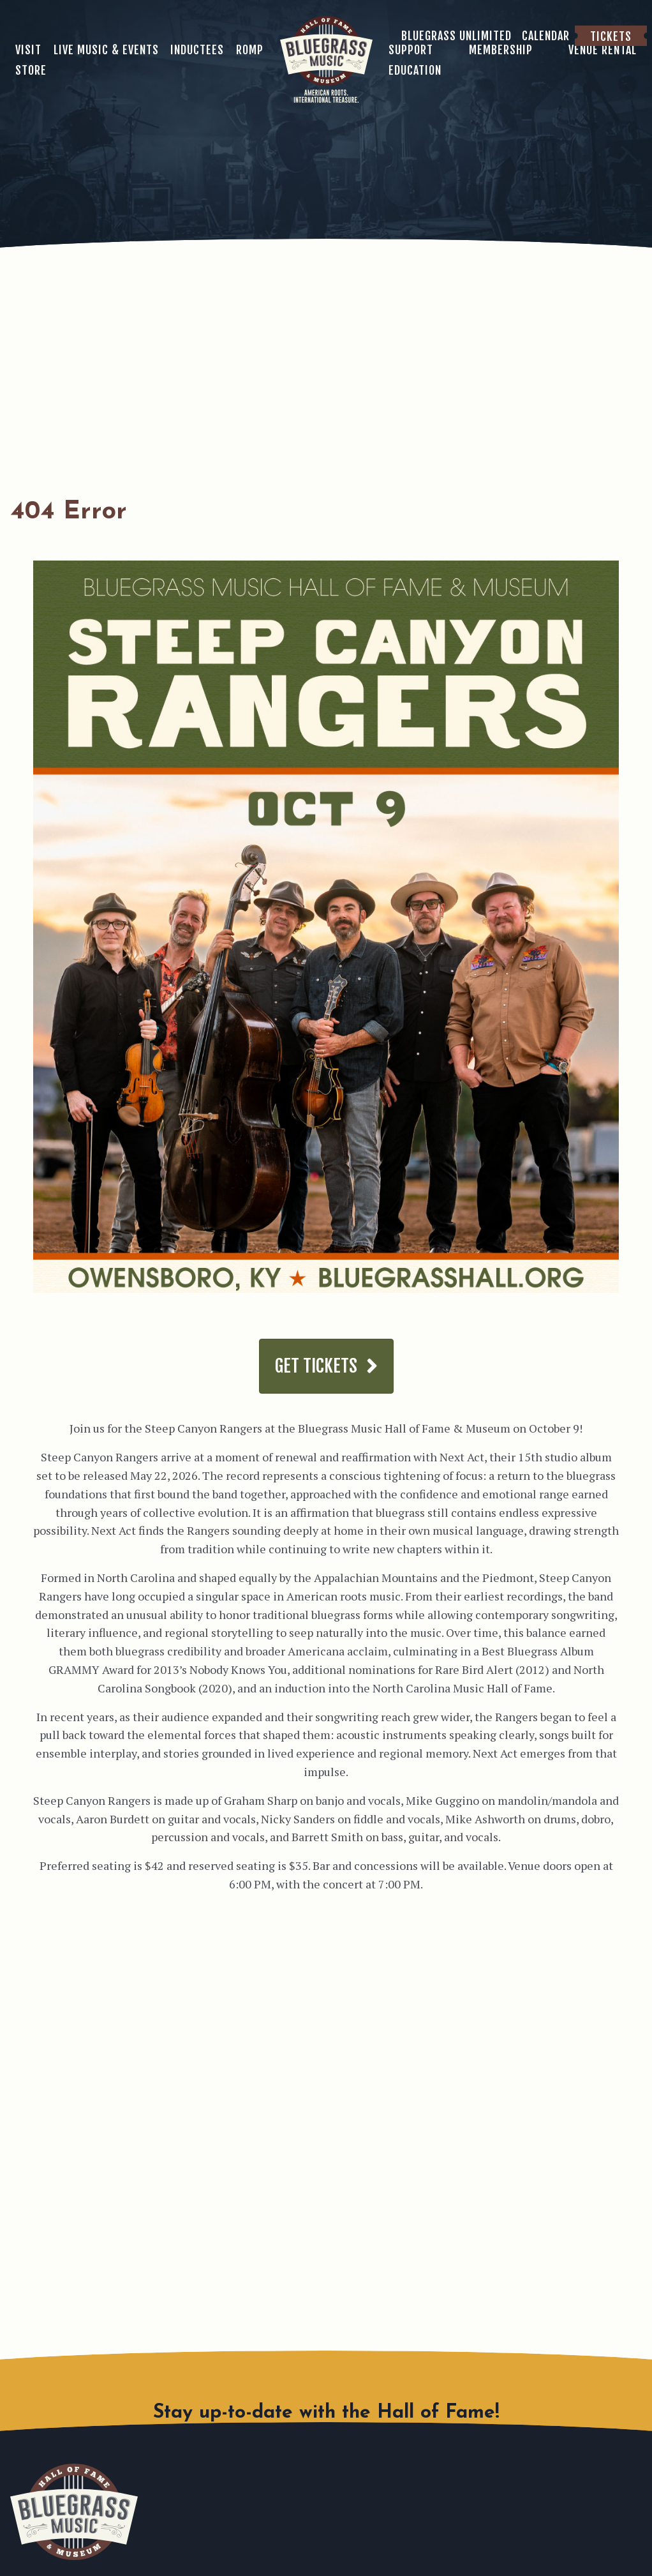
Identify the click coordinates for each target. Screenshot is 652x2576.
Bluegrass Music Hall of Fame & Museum (74, 2512)
